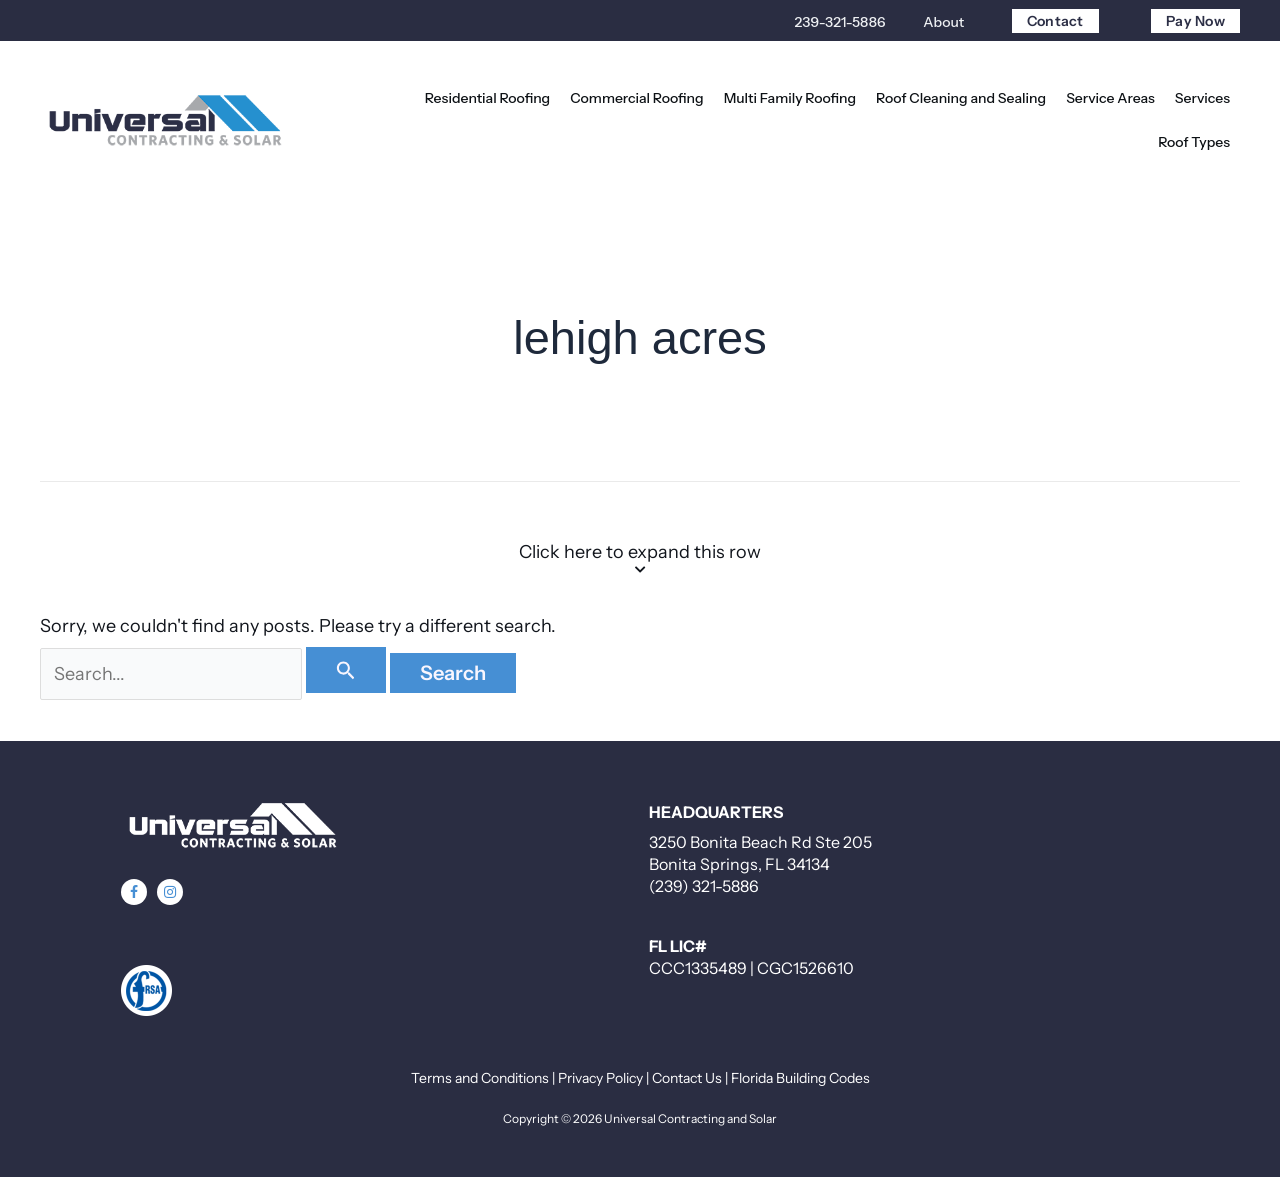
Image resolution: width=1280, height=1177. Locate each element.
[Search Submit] (347, 670)
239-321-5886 (840, 22)
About (943, 22)
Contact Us (687, 1078)
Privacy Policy (600, 1078)
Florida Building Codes (800, 1078)
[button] (134, 892)
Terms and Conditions (480, 1078)
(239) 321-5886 (704, 886)
